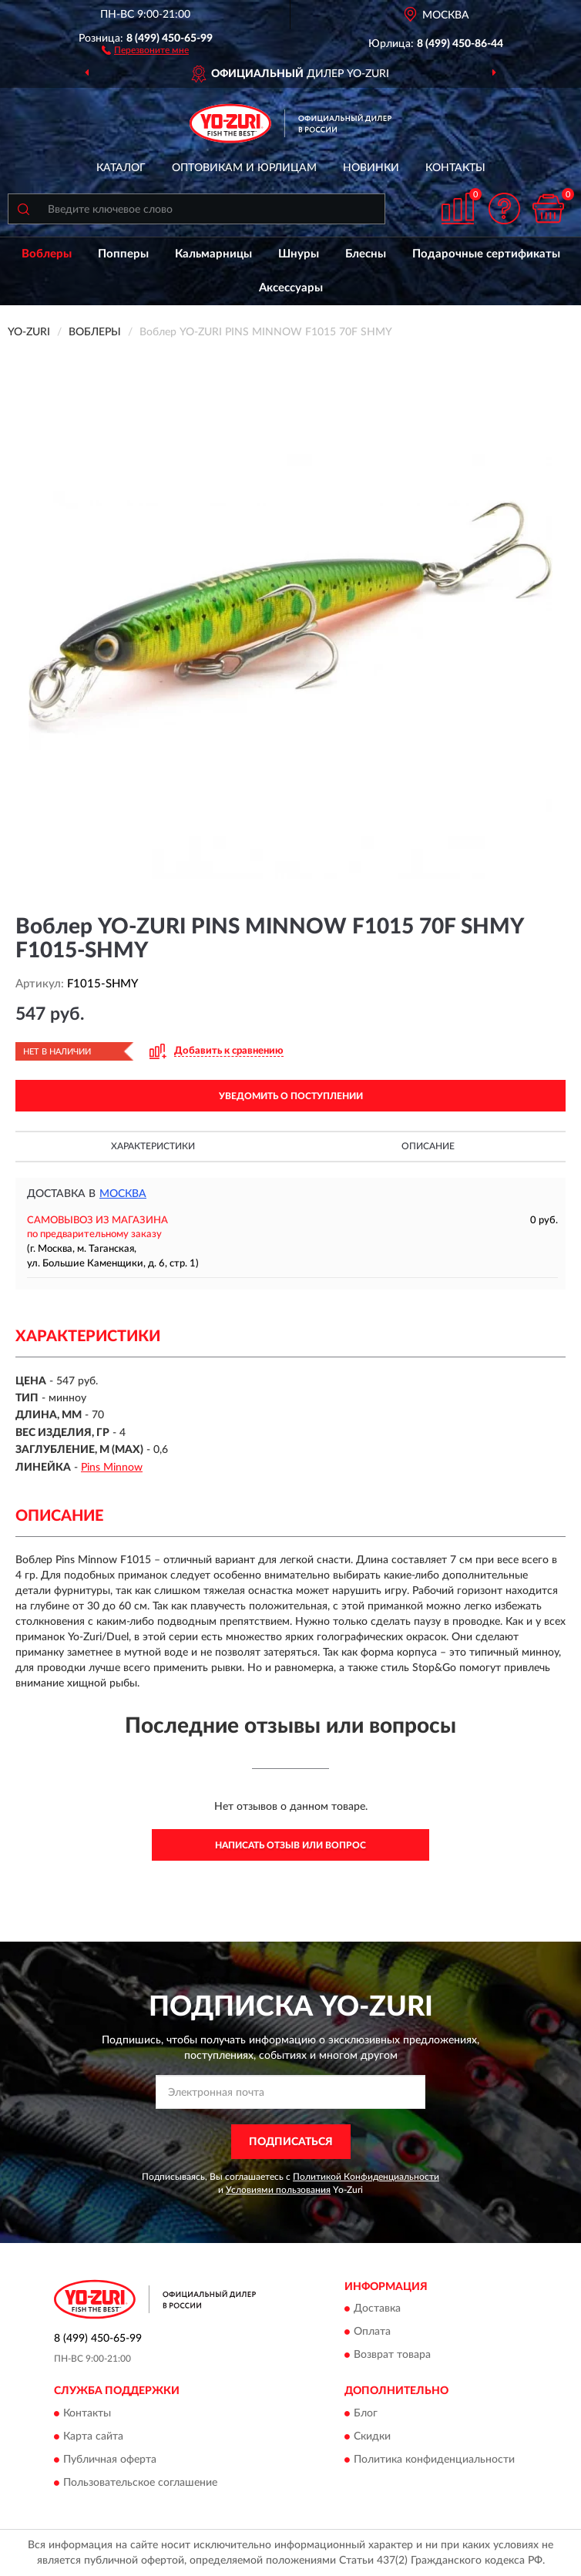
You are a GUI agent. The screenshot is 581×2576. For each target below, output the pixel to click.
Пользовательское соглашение (140, 2482)
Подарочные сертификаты (486, 254)
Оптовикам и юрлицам (244, 168)
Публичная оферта (109, 2459)
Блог (366, 2413)
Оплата (372, 2332)
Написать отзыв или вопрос (290, 1845)
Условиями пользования (278, 2189)
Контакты (455, 168)
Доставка (377, 2309)
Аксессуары (291, 288)
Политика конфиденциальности (434, 2459)
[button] (145, 49)
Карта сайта (93, 2436)
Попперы (123, 254)
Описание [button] (428, 1146)
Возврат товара (392, 2355)
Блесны (365, 254)
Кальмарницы (213, 254)
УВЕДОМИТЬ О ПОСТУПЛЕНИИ (291, 1096)
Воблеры (47, 254)
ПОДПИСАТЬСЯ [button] (291, 2142)
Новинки (371, 168)
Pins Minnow (112, 1467)
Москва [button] (122, 1194)
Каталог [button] (121, 168)
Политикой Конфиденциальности (366, 2176)
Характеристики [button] (153, 1146)
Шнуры (298, 254)
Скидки (372, 2436)
